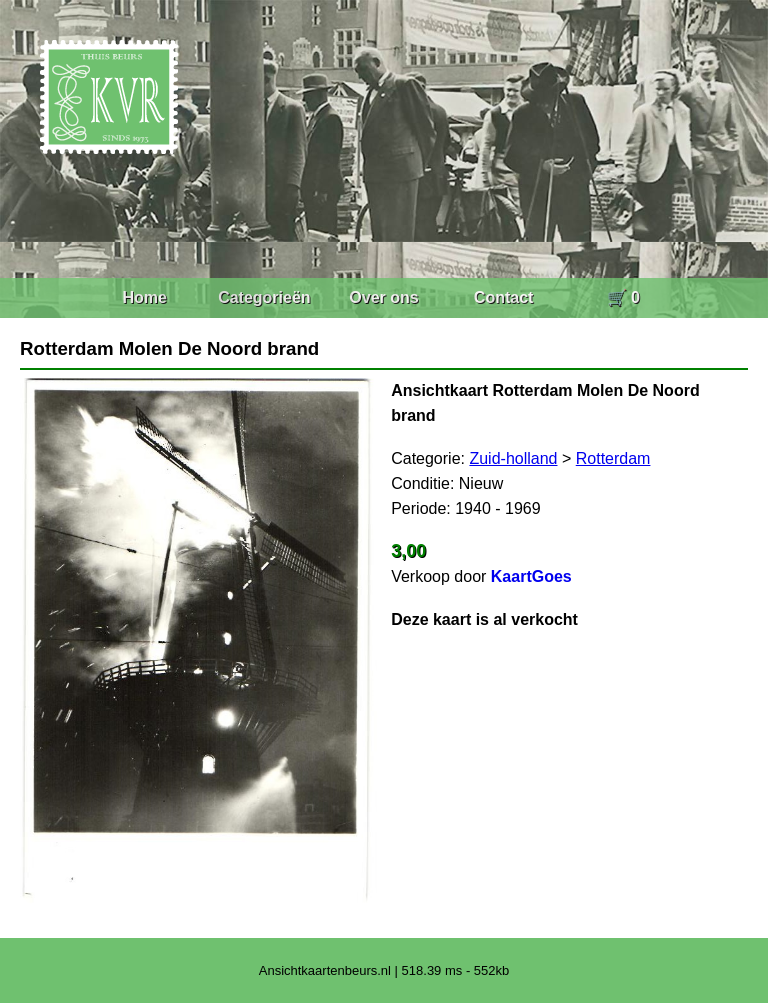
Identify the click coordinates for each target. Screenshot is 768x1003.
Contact (504, 297)
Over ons (383, 297)
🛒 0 (623, 297)
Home (144, 297)
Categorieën (264, 297)
